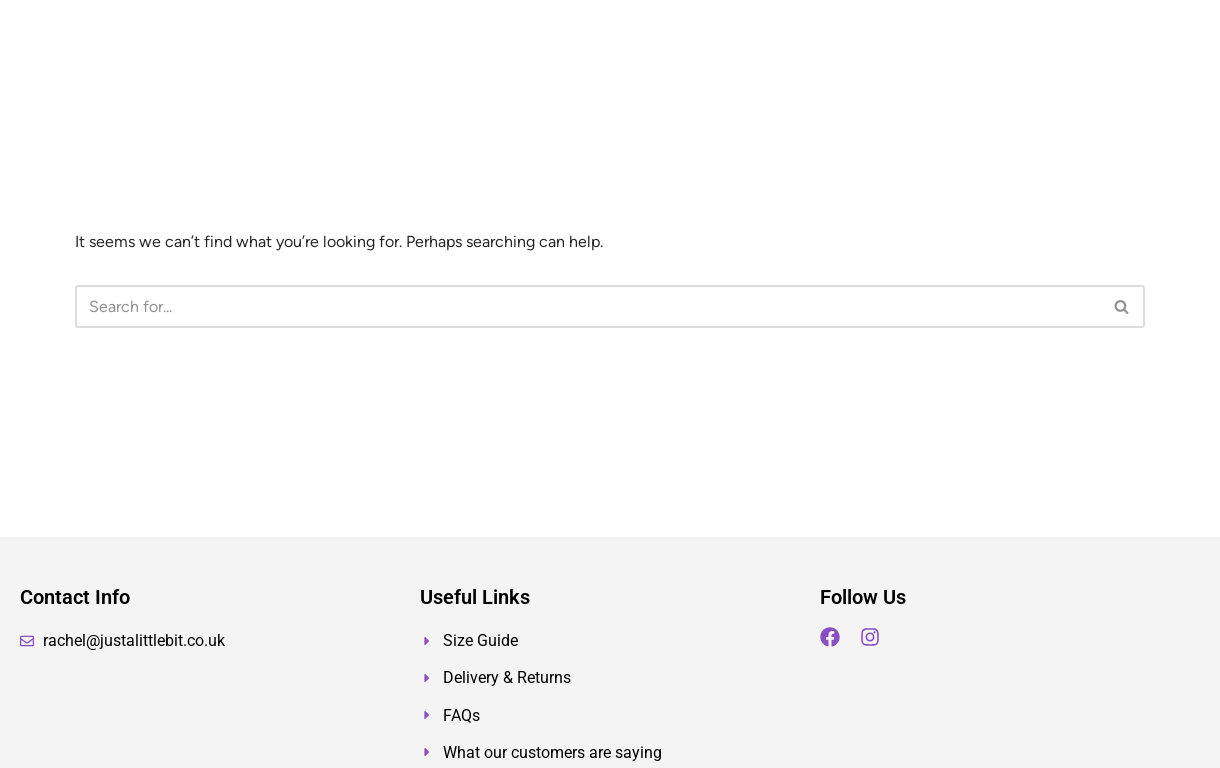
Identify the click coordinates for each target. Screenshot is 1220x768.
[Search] (587, 306)
